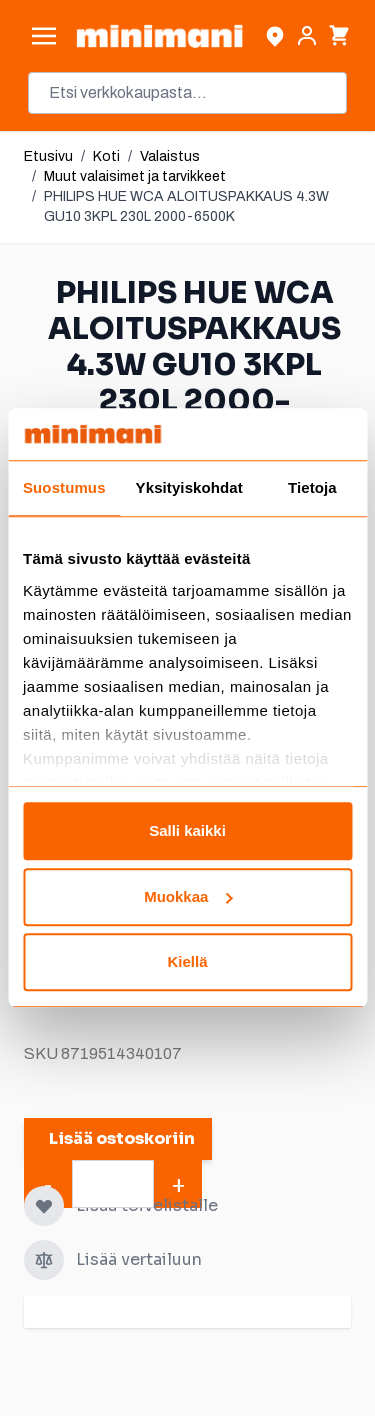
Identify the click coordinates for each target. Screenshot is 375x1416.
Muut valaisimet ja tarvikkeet (135, 176)
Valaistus (170, 156)
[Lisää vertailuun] (44, 1260)
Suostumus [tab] (64, 488)
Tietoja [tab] (312, 488)
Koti (106, 156)
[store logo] (159, 36)
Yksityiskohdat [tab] (189, 488)
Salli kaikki (187, 831)
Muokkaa (188, 896)
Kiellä (187, 962)
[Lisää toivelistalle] (44, 1206)
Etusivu (48, 156)
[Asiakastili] (307, 36)
